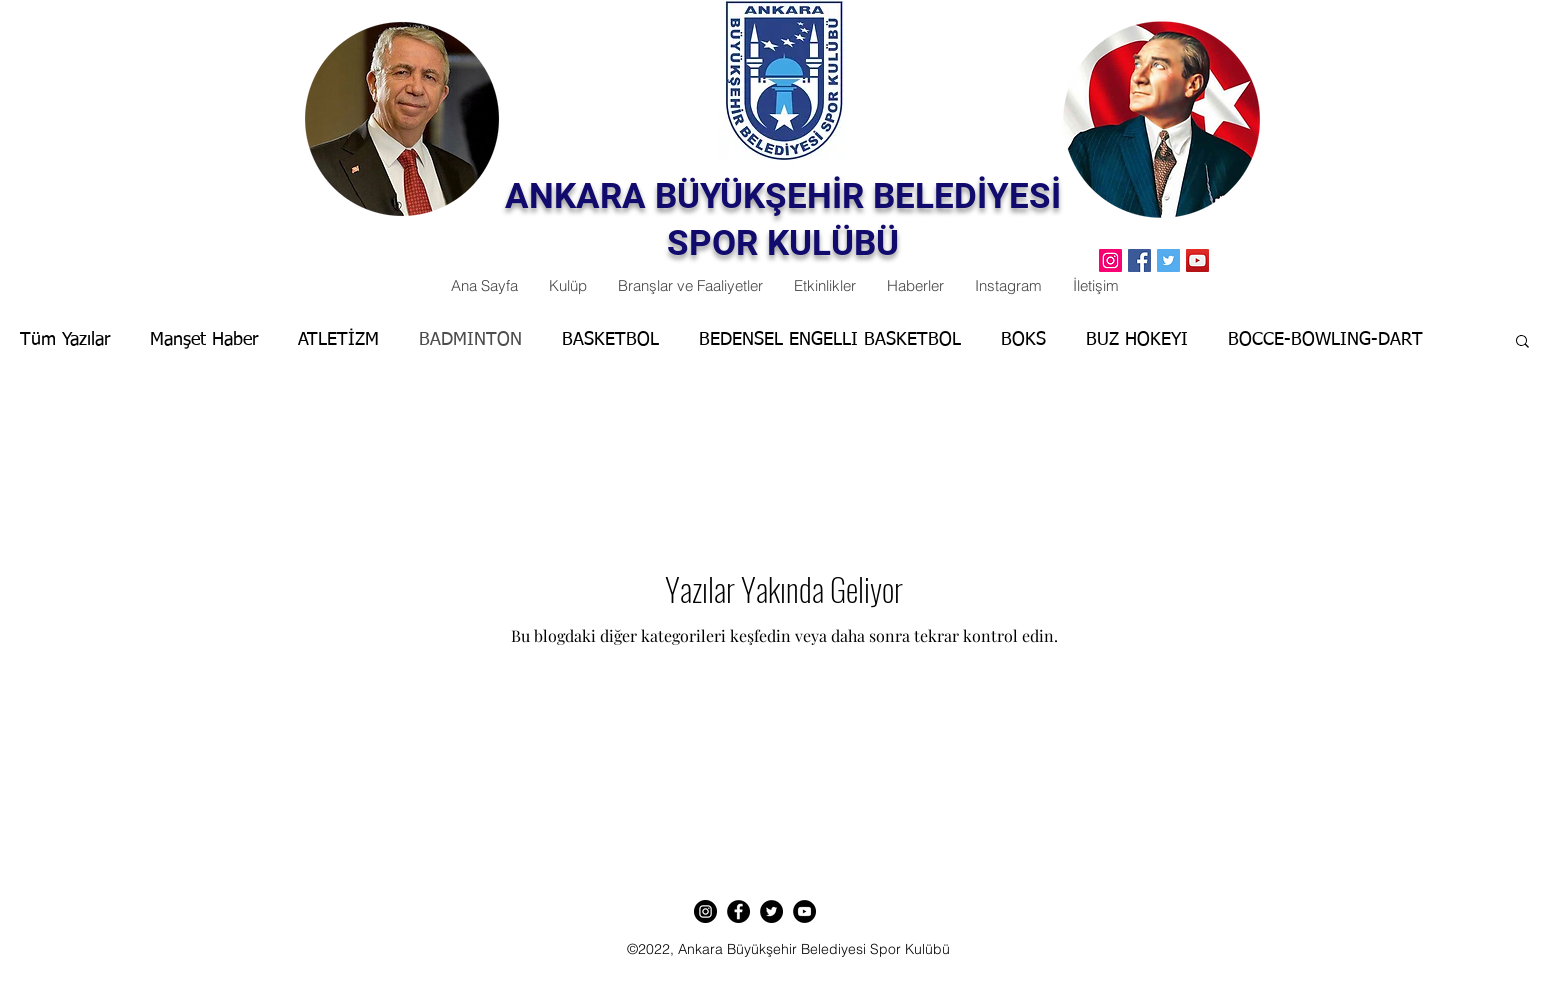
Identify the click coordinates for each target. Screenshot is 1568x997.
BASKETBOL (610, 340)
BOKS (1023, 340)
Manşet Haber (204, 340)
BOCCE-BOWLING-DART (1325, 340)
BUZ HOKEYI (1137, 340)
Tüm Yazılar (65, 340)
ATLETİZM (338, 340)
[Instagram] (705, 911)
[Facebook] (1139, 260)
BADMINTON (470, 340)
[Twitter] (1168, 260)
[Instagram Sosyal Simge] (1110, 260)
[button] (1522, 342)
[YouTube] (1197, 260)
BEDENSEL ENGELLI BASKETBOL (830, 340)
